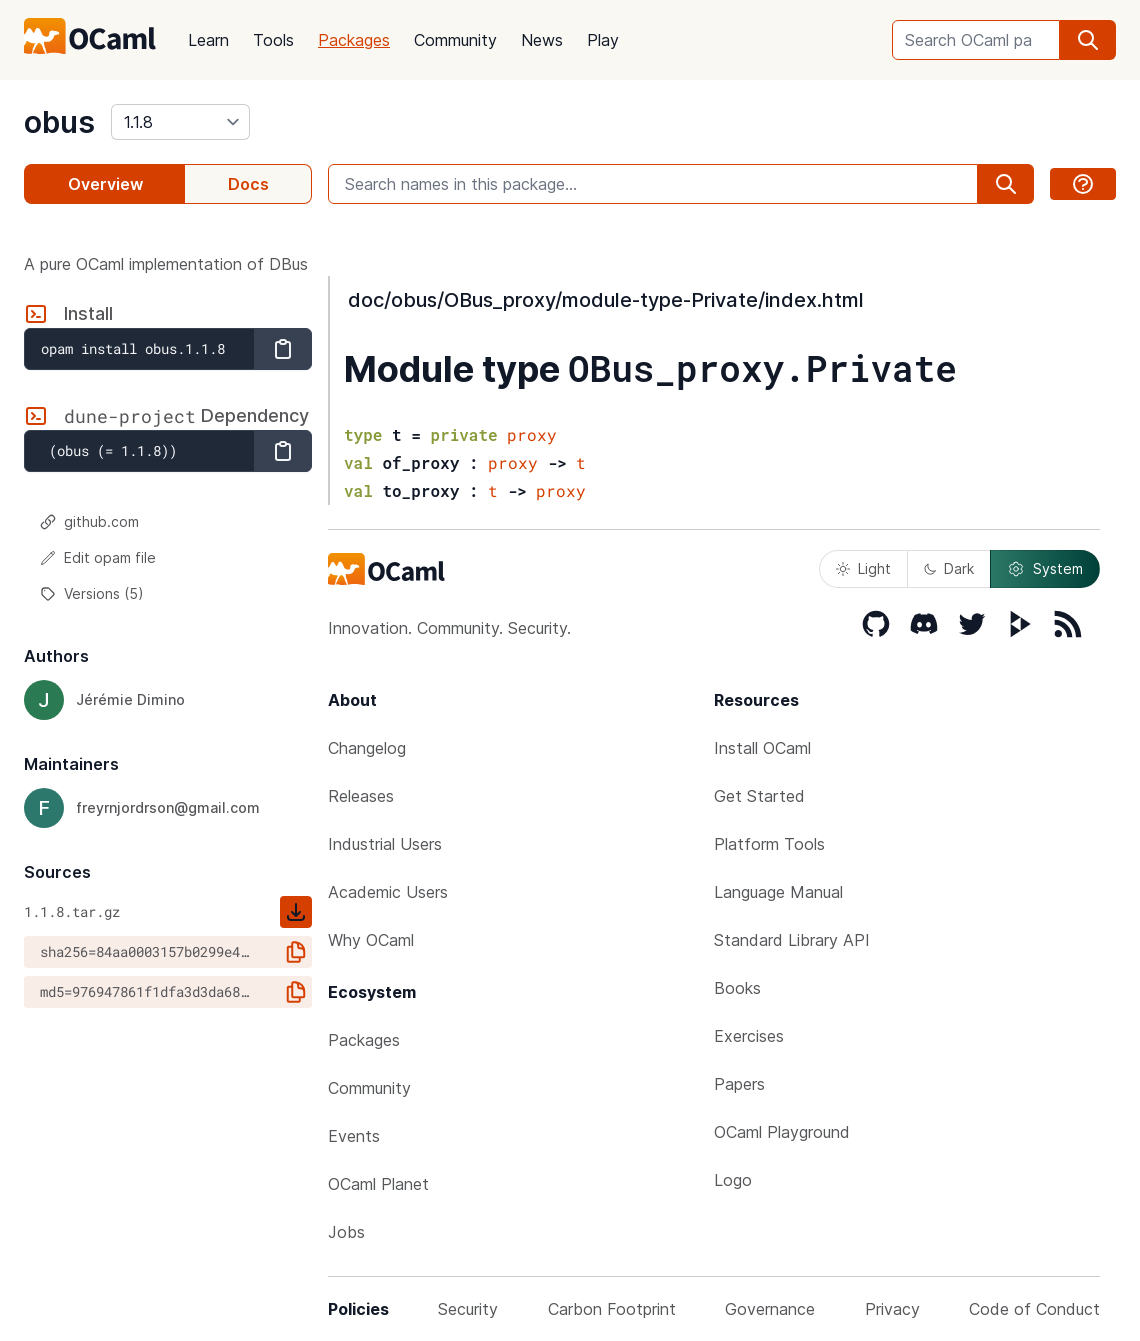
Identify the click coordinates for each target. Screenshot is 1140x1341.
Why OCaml (371, 940)
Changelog (367, 748)
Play (603, 40)
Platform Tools (769, 844)
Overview (105, 184)
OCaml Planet (378, 1184)
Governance (770, 1309)
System (1045, 569)
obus (59, 122)
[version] (180, 122)
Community (455, 40)
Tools (273, 40)
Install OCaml (762, 748)
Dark (949, 568)
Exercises (749, 1036)
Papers (739, 1084)
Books (737, 988)
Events (354, 1136)
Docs (248, 184)
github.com (89, 521)
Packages (354, 40)
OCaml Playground (782, 1132)
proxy (532, 434)
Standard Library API (792, 940)
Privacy (892, 1309)
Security (468, 1309)
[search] (1088, 40)
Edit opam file (98, 557)
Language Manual (778, 892)
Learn (208, 40)
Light (863, 568)
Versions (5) (92, 593)
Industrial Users (385, 844)
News (542, 40)
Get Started (759, 796)
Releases (361, 796)
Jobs (346, 1232)
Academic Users (388, 892)
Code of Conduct (1034, 1309)
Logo (733, 1180)
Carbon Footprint (612, 1309)
